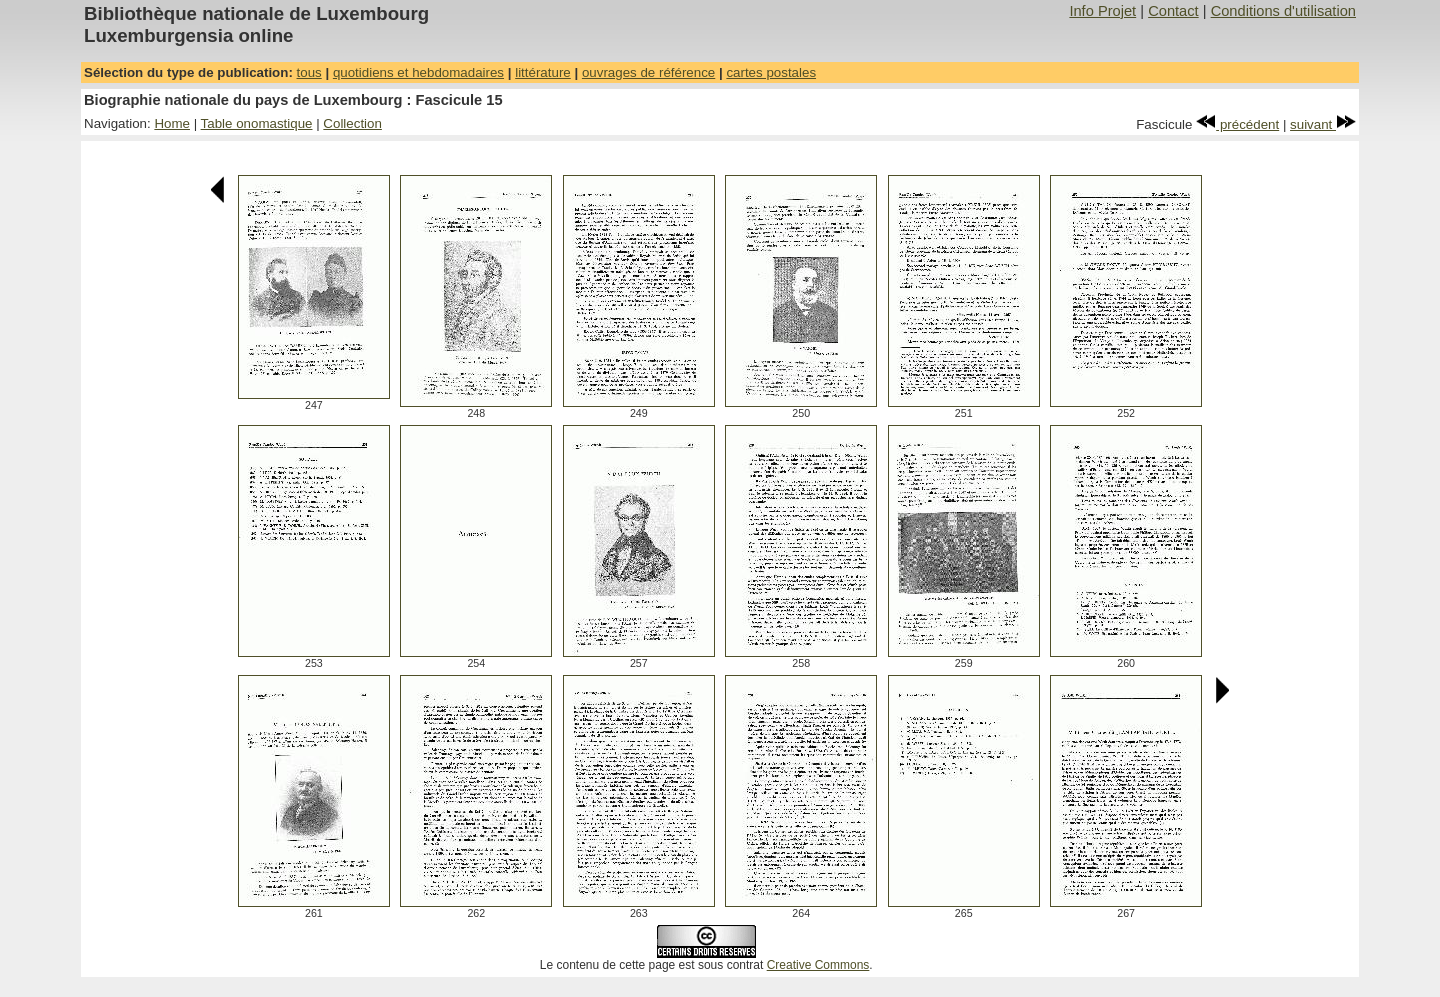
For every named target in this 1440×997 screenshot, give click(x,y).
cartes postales (771, 72)
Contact (1173, 11)
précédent (1237, 124)
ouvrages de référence (648, 72)
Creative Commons (818, 965)
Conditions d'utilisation (1283, 11)
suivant (1323, 124)
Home (172, 123)
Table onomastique (257, 123)
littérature (543, 72)
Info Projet (1102, 11)
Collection (352, 123)
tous (309, 72)
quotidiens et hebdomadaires (418, 72)
